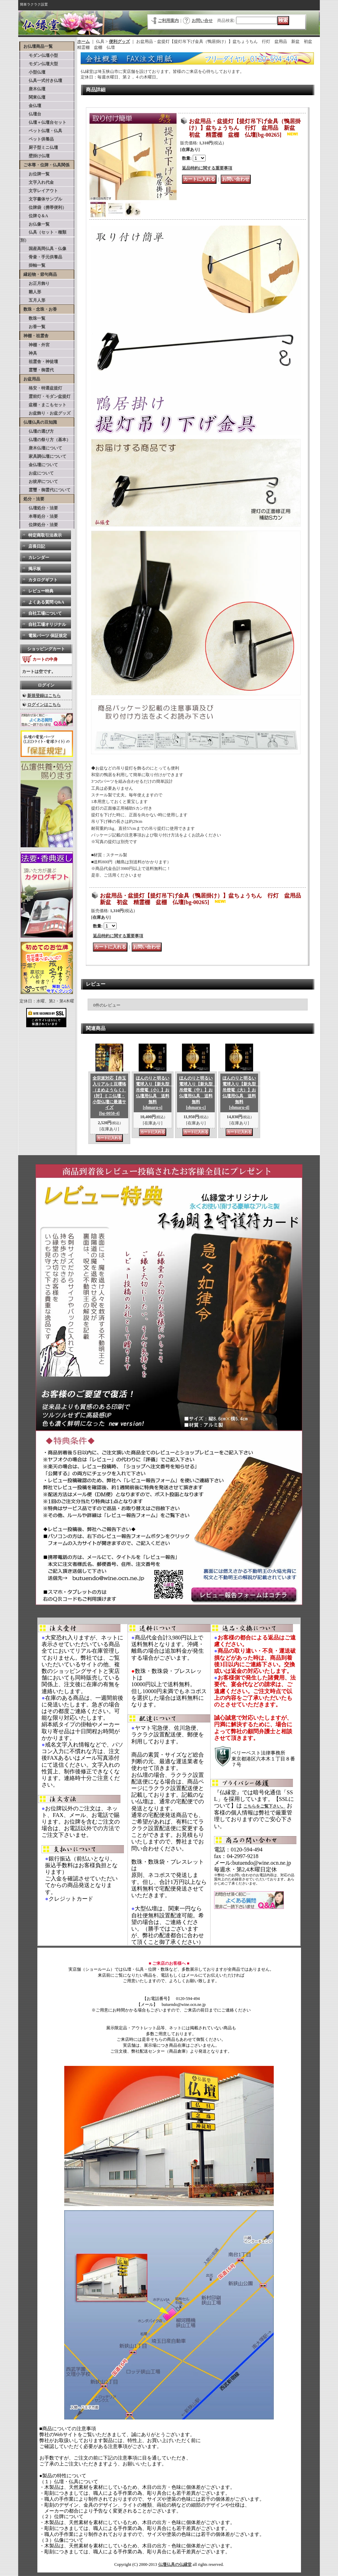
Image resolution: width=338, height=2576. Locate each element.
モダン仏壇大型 (39, 63)
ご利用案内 (168, 20)
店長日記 (36, 546)
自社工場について (45, 613)
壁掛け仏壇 (35, 155)
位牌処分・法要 (39, 524)
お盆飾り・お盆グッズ (45, 413)
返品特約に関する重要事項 (207, 168)
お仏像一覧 (35, 224)
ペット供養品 (37, 139)
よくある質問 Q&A (46, 602)
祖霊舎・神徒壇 (39, 361)
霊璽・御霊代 (37, 370)
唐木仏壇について (41, 448)
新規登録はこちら (44, 695)
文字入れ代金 (37, 182)
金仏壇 (30, 105)
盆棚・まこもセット (43, 404)
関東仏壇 (32, 97)
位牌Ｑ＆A (34, 215)
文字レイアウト (39, 190)
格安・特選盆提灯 (41, 388)
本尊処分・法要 (39, 516)
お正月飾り (35, 283)
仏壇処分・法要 (39, 508)
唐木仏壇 (32, 88)
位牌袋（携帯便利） (43, 207)
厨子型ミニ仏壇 (39, 147)
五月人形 (32, 300)
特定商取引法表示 (45, 535)
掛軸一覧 (32, 265)
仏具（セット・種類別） (43, 236)
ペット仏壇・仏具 (41, 130)
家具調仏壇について (43, 456)
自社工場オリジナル (47, 624)
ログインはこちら (44, 704)
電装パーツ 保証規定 (47, 635)
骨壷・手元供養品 (41, 257)
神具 (28, 353)
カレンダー (38, 557)
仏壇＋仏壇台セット (43, 122)
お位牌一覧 (35, 174)
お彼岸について (39, 481)
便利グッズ (119, 41)
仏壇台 (30, 114)
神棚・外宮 (35, 344)
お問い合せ (202, 20)
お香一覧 (32, 326)
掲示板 (34, 568)
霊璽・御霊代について (45, 489)
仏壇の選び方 (37, 431)
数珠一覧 (32, 318)
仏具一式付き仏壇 (41, 80)
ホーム (83, 41)
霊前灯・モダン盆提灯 (45, 396)
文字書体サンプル (41, 199)
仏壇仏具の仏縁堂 (175, 2564)
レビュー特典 (40, 591)
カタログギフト (43, 579)
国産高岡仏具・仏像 (43, 248)
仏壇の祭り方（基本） (45, 439)
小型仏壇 (32, 72)
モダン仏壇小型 (39, 55)
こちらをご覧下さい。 (264, 1806)
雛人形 (30, 291)
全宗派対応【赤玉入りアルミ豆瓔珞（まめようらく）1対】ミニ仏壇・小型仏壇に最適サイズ (109, 1096)
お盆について (37, 473)
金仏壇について (39, 464)
